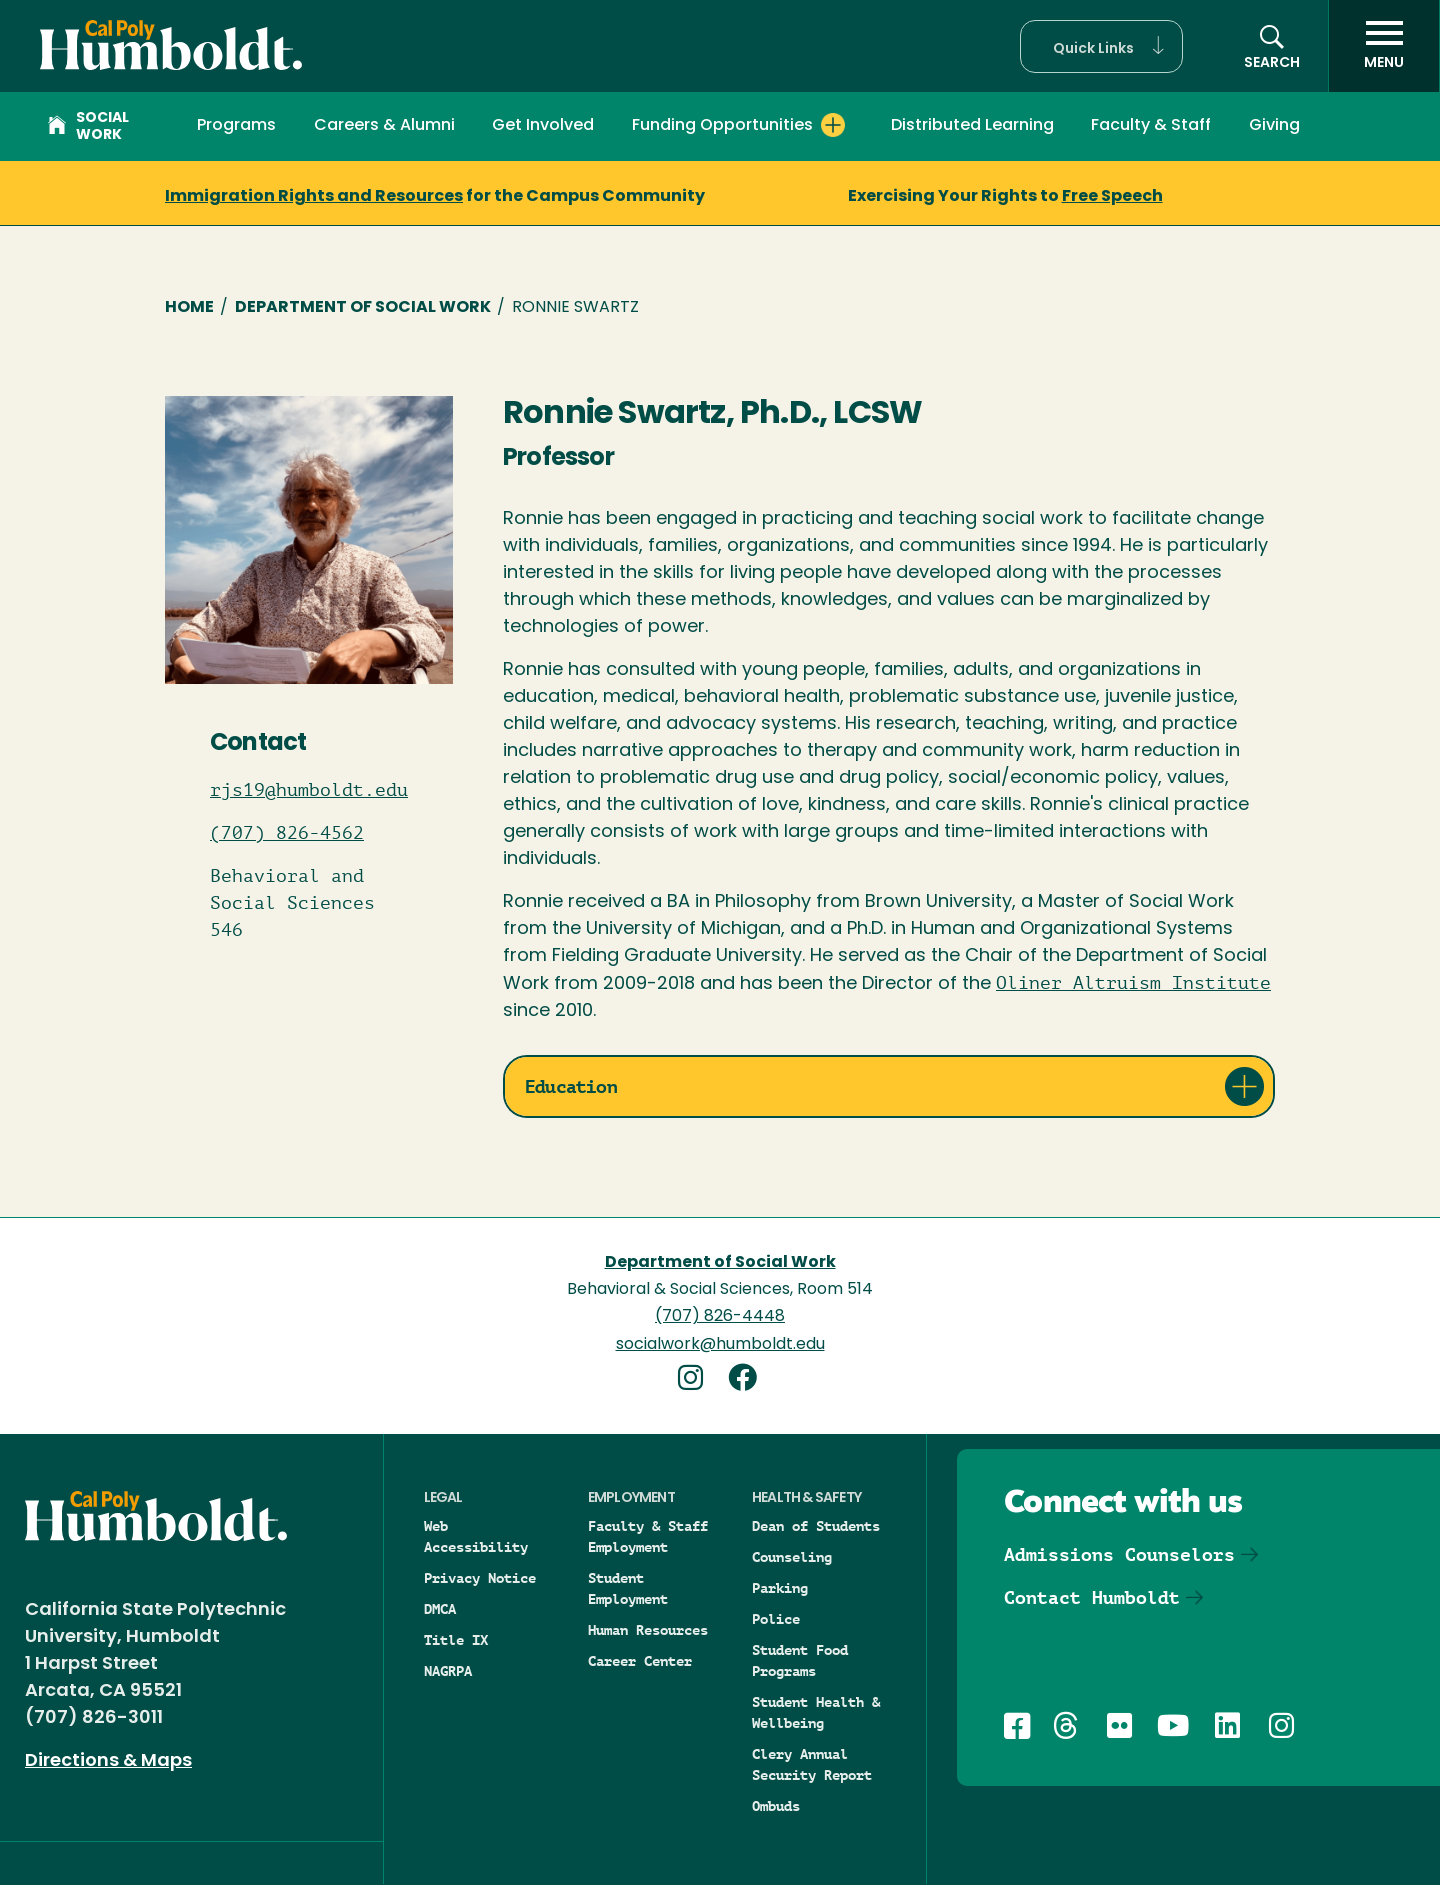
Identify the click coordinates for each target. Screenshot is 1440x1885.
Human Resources (648, 1630)
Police (776, 1619)
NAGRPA (448, 1671)
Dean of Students (816, 1526)
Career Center (640, 1661)
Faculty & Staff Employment (648, 1536)
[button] (1101, 46)
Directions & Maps (108, 1761)
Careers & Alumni (384, 126)
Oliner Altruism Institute (1133, 983)
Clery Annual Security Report (812, 1764)
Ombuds (776, 1806)
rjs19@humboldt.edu (309, 790)
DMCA (440, 1609)
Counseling (792, 1557)
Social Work (88, 127)
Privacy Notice (480, 1578)
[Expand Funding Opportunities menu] (833, 125)
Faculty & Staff (1151, 126)
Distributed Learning (972, 126)
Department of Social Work (363, 308)
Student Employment (628, 1588)
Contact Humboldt (1092, 1597)
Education (571, 1086)
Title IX (456, 1640)
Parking (780, 1588)
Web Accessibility (476, 1536)
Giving (1274, 126)
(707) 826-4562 (287, 833)
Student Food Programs (800, 1660)
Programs (236, 126)
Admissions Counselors (1119, 1554)
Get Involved (543, 126)
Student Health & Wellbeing (816, 1712)
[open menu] (1384, 46)
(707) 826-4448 (720, 1317)
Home (189, 308)
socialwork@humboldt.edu (720, 1345)
